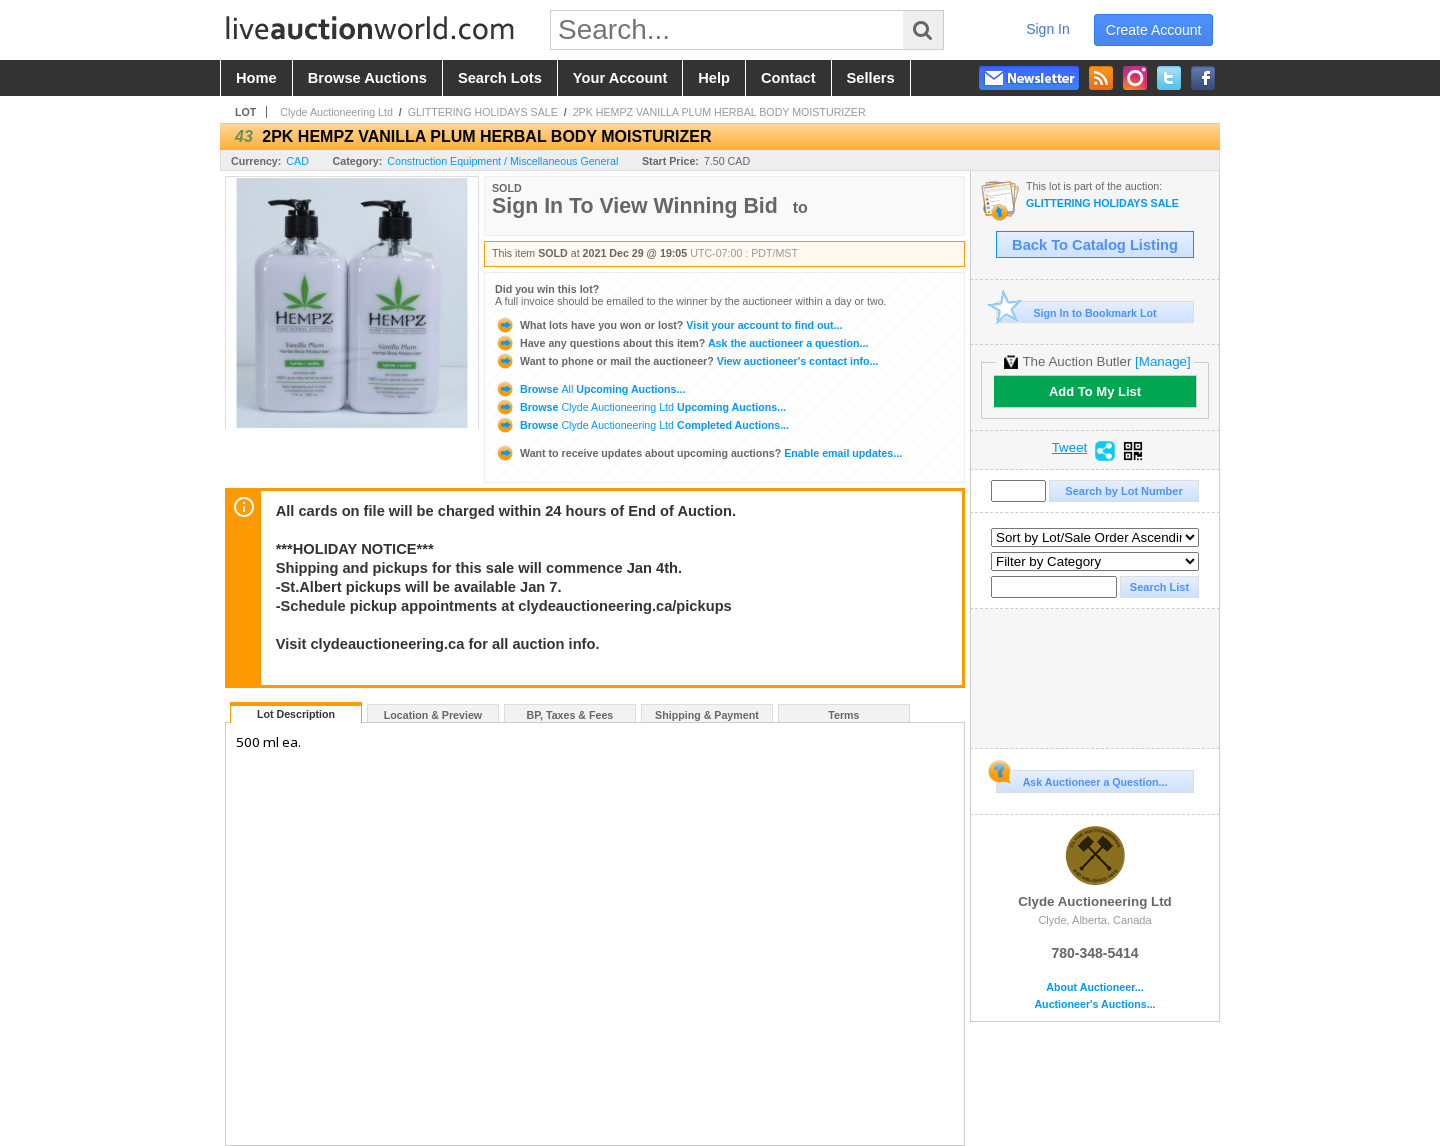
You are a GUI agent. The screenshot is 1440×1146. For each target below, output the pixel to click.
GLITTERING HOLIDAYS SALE (483, 112)
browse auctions (367, 78)
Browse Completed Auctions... (642, 425)
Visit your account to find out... (668, 325)
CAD (297, 161)
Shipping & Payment (707, 715)
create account (1154, 30)
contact (788, 78)
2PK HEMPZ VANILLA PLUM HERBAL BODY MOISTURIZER (719, 112)
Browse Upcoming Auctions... (590, 389)
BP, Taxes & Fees (570, 715)
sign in (1048, 29)
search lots (500, 78)
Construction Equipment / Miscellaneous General (502, 161)
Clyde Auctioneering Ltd (336, 112)
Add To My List (1095, 391)
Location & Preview (433, 715)
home (256, 78)
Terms (843, 715)
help (714, 78)
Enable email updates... (698, 453)
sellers (871, 78)
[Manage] (1162, 361)
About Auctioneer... (1094, 987)
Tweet (1070, 448)
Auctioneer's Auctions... (1094, 1004)
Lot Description (296, 714)
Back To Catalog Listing (1095, 245)
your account (620, 78)
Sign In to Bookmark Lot (1076, 312)
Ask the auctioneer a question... (681, 343)
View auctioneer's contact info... (686, 361)
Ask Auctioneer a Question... (1081, 779)
